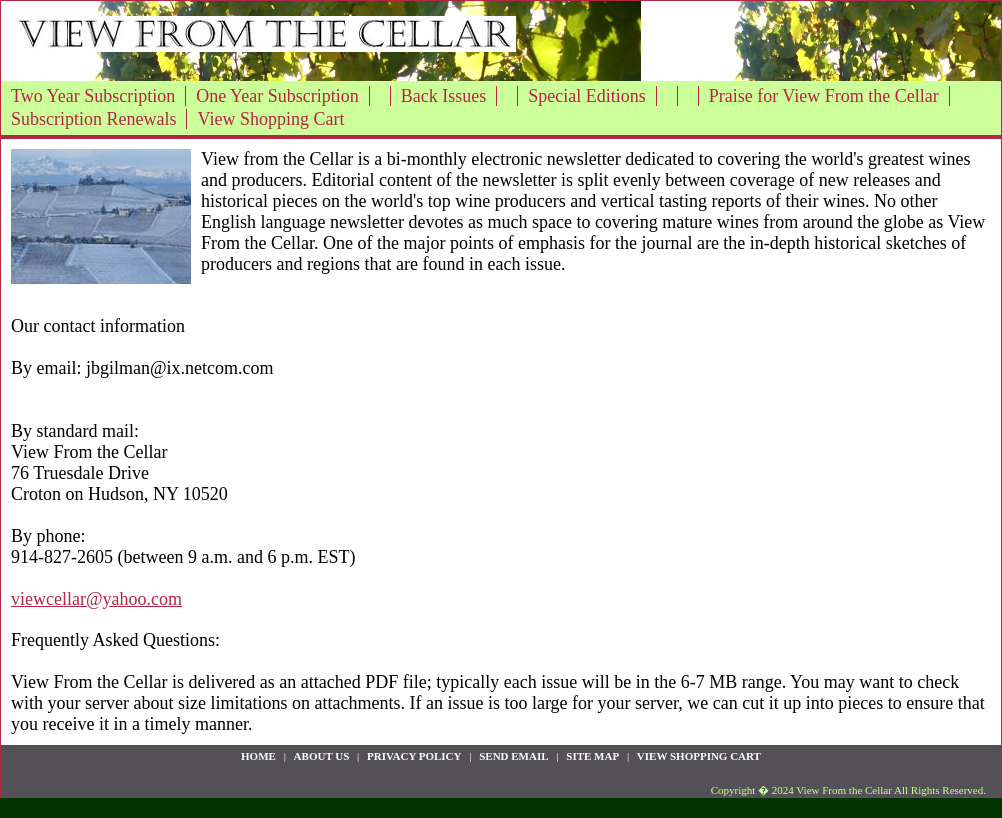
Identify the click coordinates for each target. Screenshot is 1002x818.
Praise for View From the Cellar (824, 96)
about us (322, 756)
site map (592, 756)
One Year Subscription (277, 96)
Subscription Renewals (93, 119)
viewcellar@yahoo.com (96, 599)
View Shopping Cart (270, 119)
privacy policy (414, 756)
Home (258, 756)
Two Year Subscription (93, 96)
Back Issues (443, 96)
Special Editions (586, 96)
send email (513, 756)
